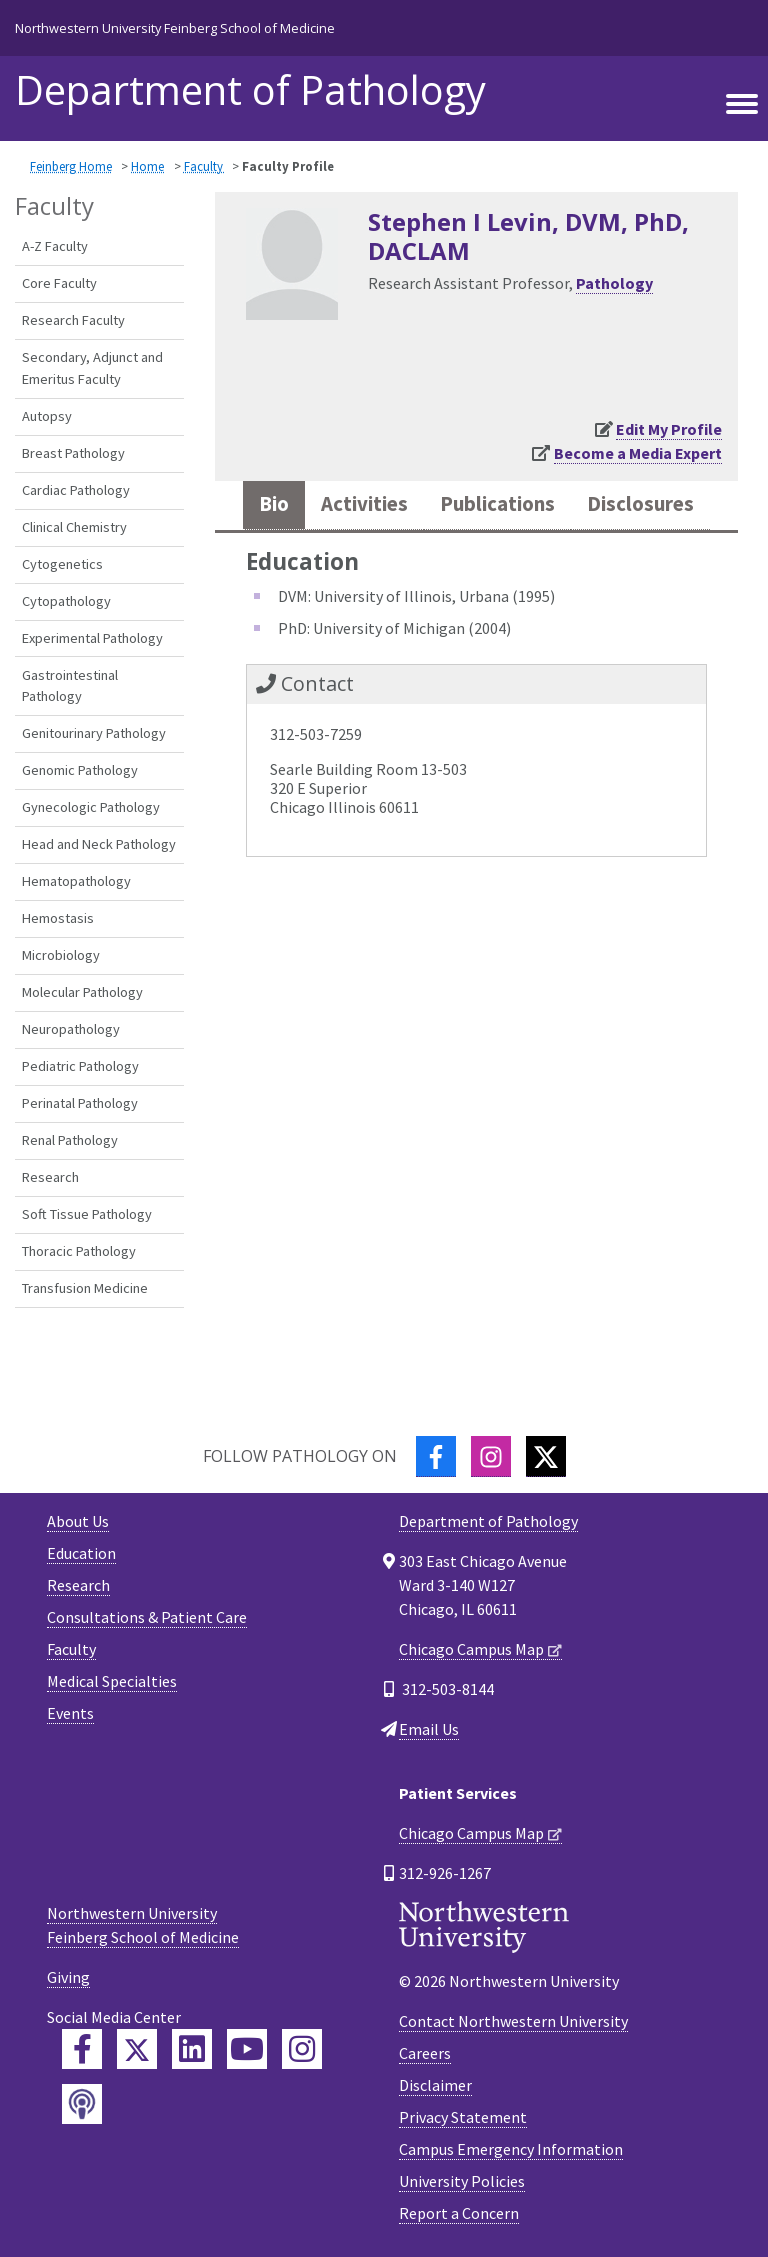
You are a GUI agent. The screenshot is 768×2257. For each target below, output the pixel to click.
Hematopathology (76, 881)
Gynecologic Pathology (91, 807)
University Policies (462, 2181)
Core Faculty (59, 283)
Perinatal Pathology (80, 1103)
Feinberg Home (71, 166)
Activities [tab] (364, 504)
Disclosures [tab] (640, 504)
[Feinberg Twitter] (137, 2049)
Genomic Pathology (80, 770)
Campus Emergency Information (511, 2149)
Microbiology (61, 955)
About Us (78, 1521)
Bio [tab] (274, 504)
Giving (68, 1977)
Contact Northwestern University (513, 2021)
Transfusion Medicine (85, 1288)
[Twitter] (546, 1456)
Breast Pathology (73, 453)
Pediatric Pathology (80, 1066)
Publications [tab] (497, 504)
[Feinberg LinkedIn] (192, 2049)
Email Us (429, 1729)
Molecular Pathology (82, 992)
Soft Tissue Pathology (87, 1214)
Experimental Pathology (92, 638)
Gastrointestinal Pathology (70, 686)
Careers (425, 2053)
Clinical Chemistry (74, 527)
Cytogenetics (62, 564)
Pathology (614, 283)
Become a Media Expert (638, 453)
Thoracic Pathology (79, 1251)
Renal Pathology (70, 1140)
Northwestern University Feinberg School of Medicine (175, 28)
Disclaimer (435, 2085)
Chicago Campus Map (471, 1649)
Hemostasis (58, 918)
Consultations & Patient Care (147, 1617)
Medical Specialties (112, 1681)
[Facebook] (436, 1456)
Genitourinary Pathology (94, 733)
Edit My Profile (669, 429)
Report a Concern (459, 2213)
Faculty (205, 166)
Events (70, 1713)
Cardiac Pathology (76, 490)
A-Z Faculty (55, 246)
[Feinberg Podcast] (82, 2104)
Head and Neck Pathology (99, 844)
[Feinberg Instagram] (302, 2049)
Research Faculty (73, 320)
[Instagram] (491, 1456)
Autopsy (47, 416)
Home (147, 166)
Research (50, 1177)
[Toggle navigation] (742, 101)
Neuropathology (71, 1029)
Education (81, 1553)
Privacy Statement (463, 2117)
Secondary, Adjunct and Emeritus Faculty (92, 368)
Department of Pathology (250, 90)
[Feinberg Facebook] (82, 2049)
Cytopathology (66, 601)
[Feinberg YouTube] (247, 2049)
